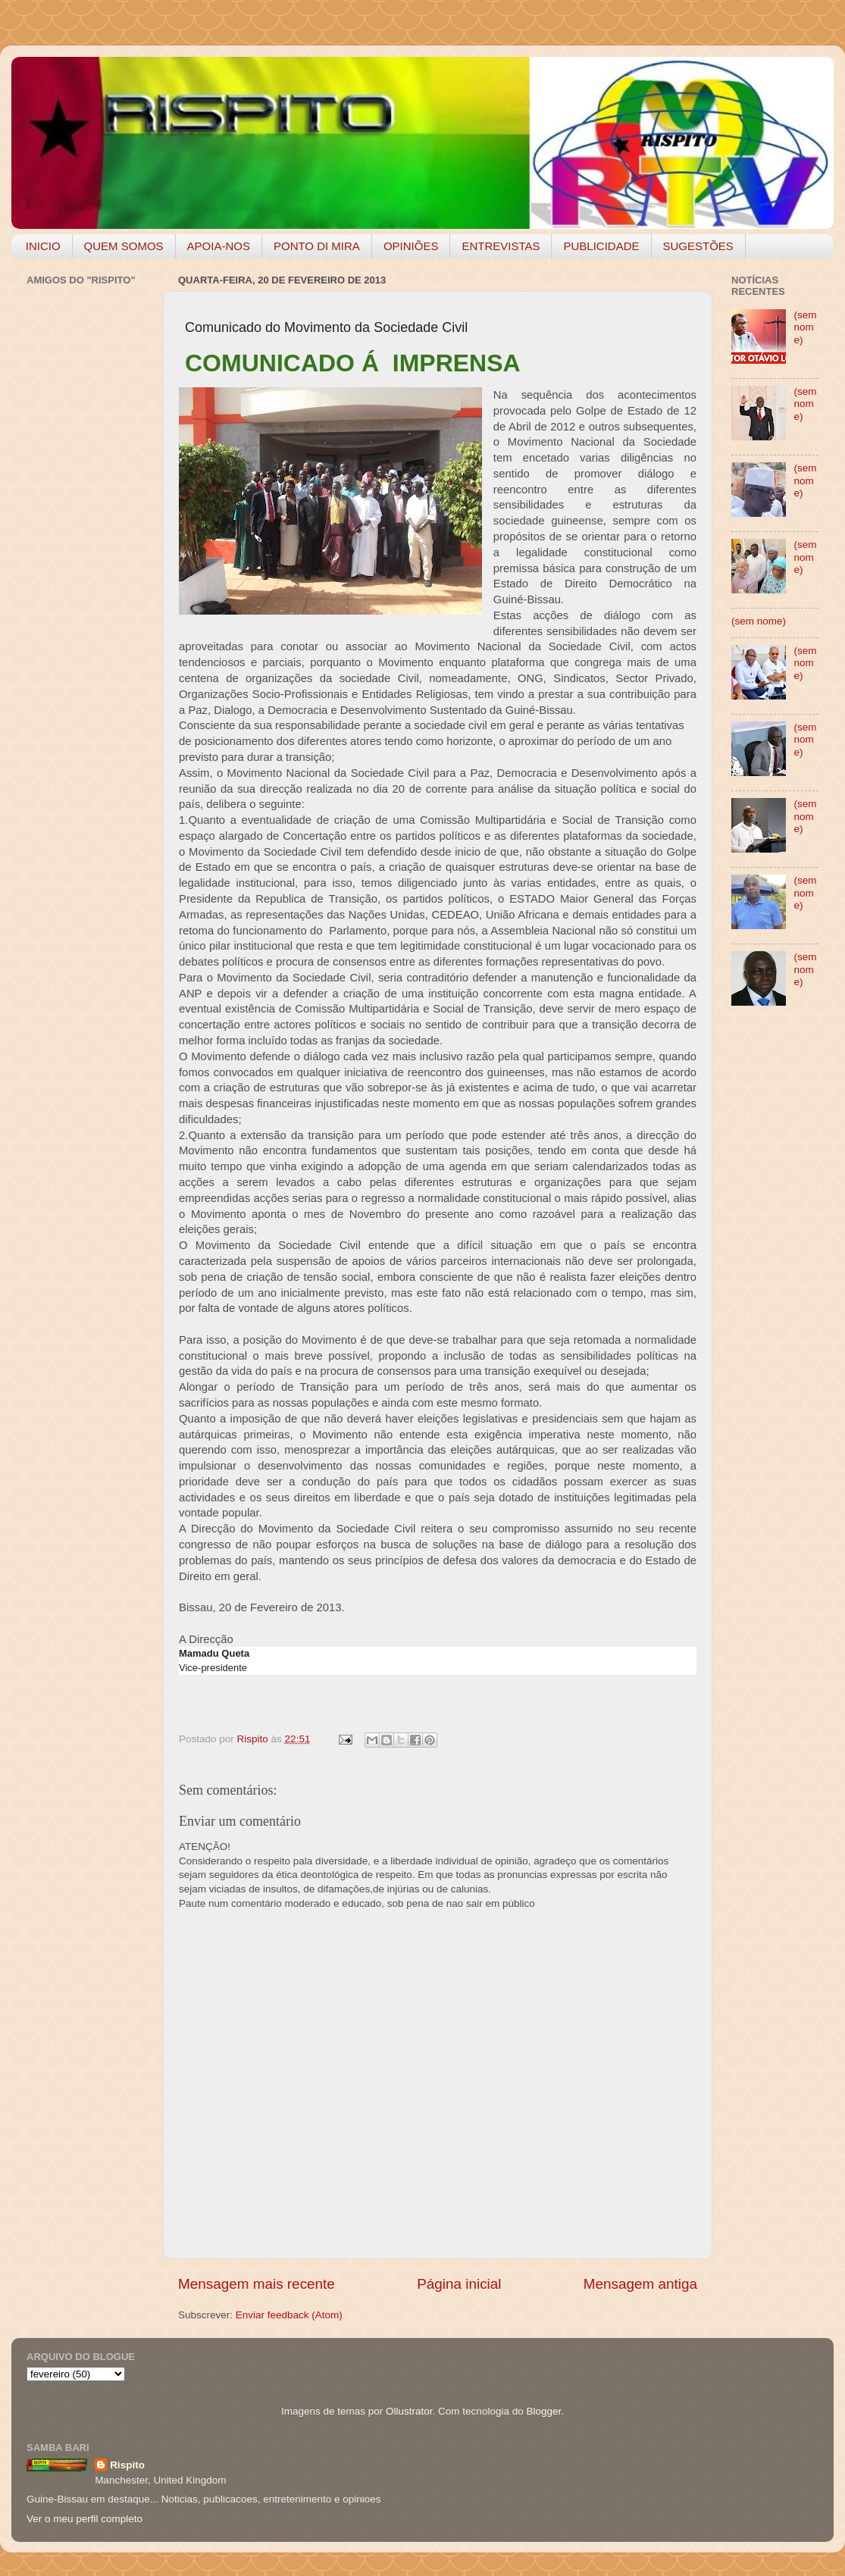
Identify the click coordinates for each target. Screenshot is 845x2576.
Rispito (127, 2465)
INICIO (43, 245)
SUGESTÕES (698, 245)
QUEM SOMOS (124, 245)
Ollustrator (409, 2411)
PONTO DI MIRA (317, 245)
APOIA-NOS (218, 245)
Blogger (543, 2411)
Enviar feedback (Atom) (289, 2315)
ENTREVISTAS (501, 245)
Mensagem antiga (640, 2284)
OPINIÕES (411, 245)
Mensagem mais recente (256, 2284)
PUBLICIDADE (601, 245)
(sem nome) (804, 327)
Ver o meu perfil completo (84, 2518)
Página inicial (459, 2284)
